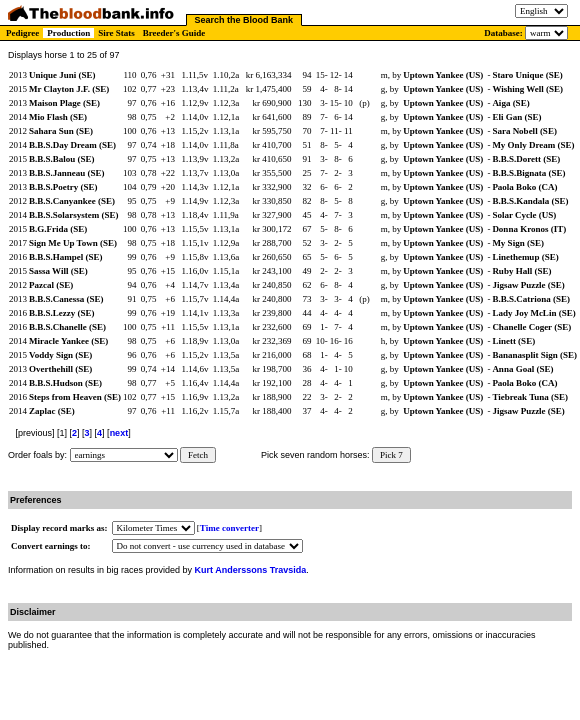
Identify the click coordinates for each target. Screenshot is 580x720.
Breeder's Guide (174, 33)
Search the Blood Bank (244, 20)
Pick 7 (391, 455)
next (119, 433)
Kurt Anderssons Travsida (251, 570)
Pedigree (22, 33)
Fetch (198, 455)
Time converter (229, 528)
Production (68, 33)
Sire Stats (116, 33)
